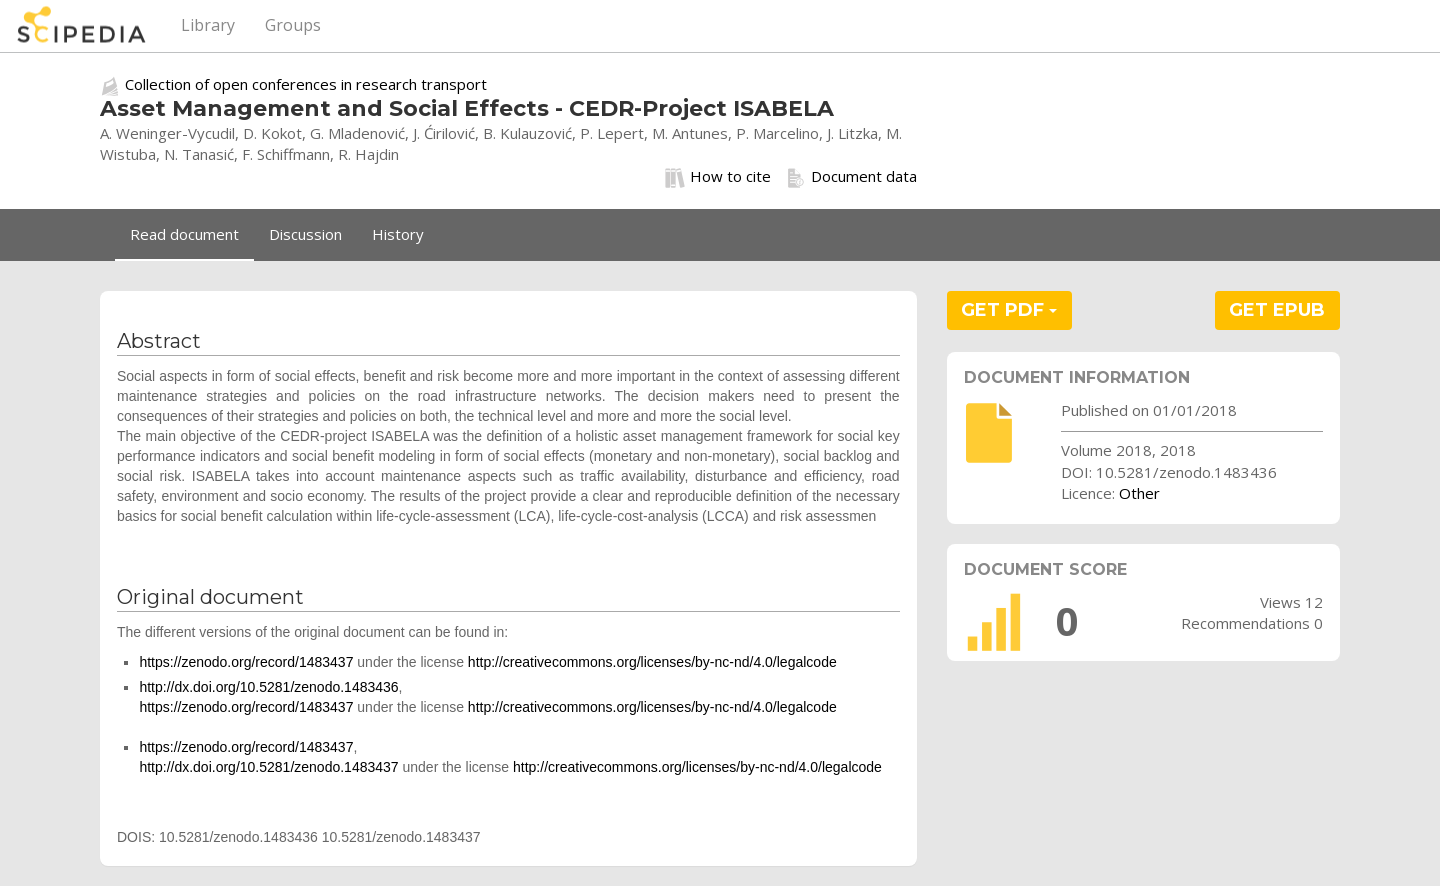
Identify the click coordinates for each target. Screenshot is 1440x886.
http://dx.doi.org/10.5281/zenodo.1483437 (268, 767)
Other (1139, 493)
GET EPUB (1277, 310)
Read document (184, 234)
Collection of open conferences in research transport (306, 84)
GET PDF (1009, 310)
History (398, 234)
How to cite (718, 177)
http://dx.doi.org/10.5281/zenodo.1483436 (268, 687)
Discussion (305, 234)
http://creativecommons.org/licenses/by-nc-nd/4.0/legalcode (652, 662)
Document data (851, 177)
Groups (293, 25)
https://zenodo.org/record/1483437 (246, 662)
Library (208, 25)
